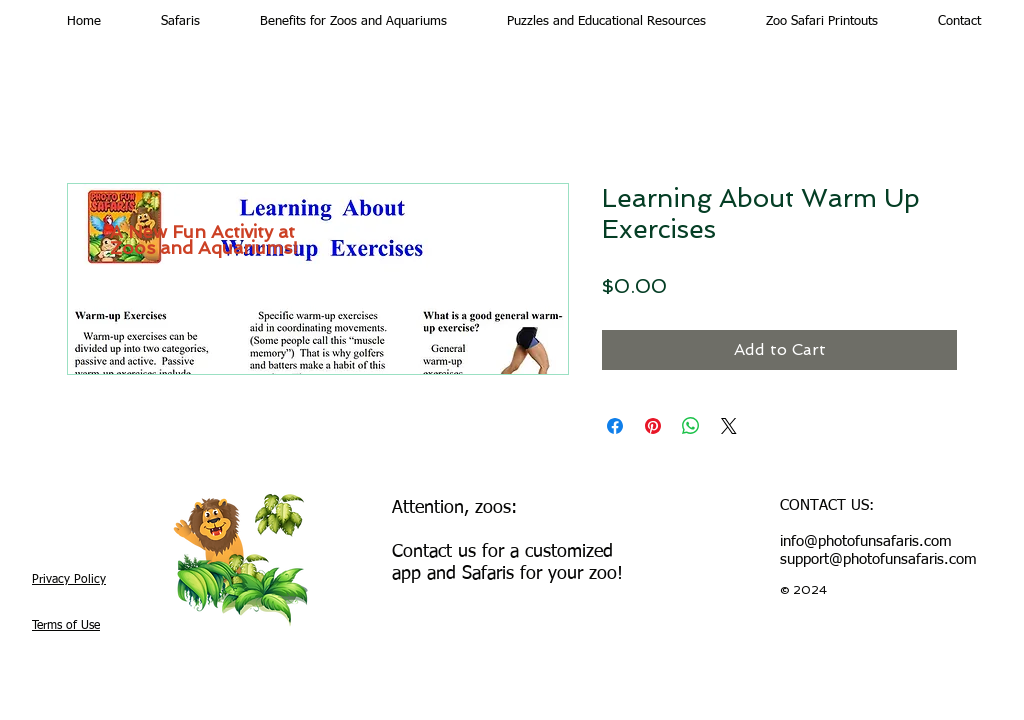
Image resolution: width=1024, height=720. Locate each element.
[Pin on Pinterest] (653, 426)
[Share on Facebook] (615, 426)
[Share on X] (729, 426)
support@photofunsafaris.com (878, 559)
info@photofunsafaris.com (866, 541)
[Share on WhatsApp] (691, 426)
